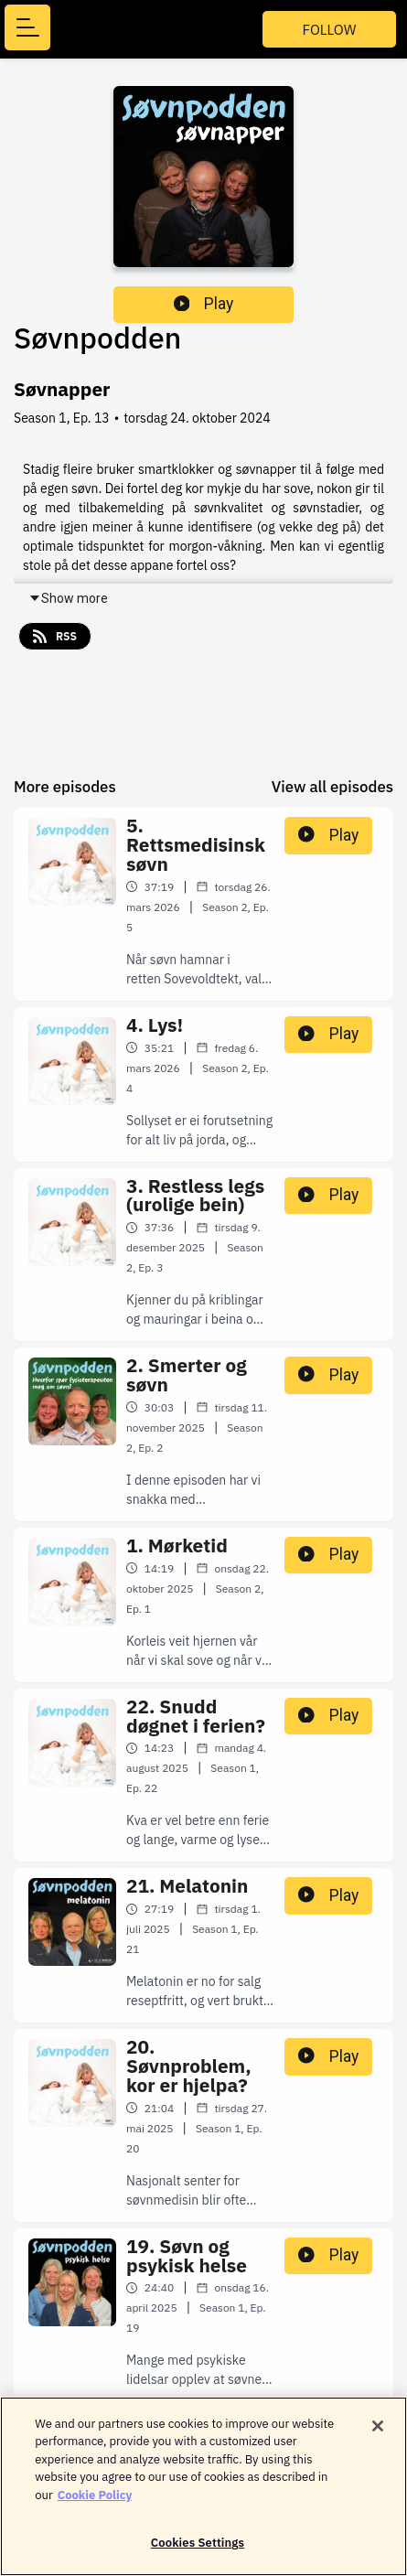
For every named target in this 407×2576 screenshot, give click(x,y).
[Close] (378, 2432)
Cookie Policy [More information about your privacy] (95, 2501)
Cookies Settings (197, 2550)
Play (204, 304)
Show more (68, 598)
